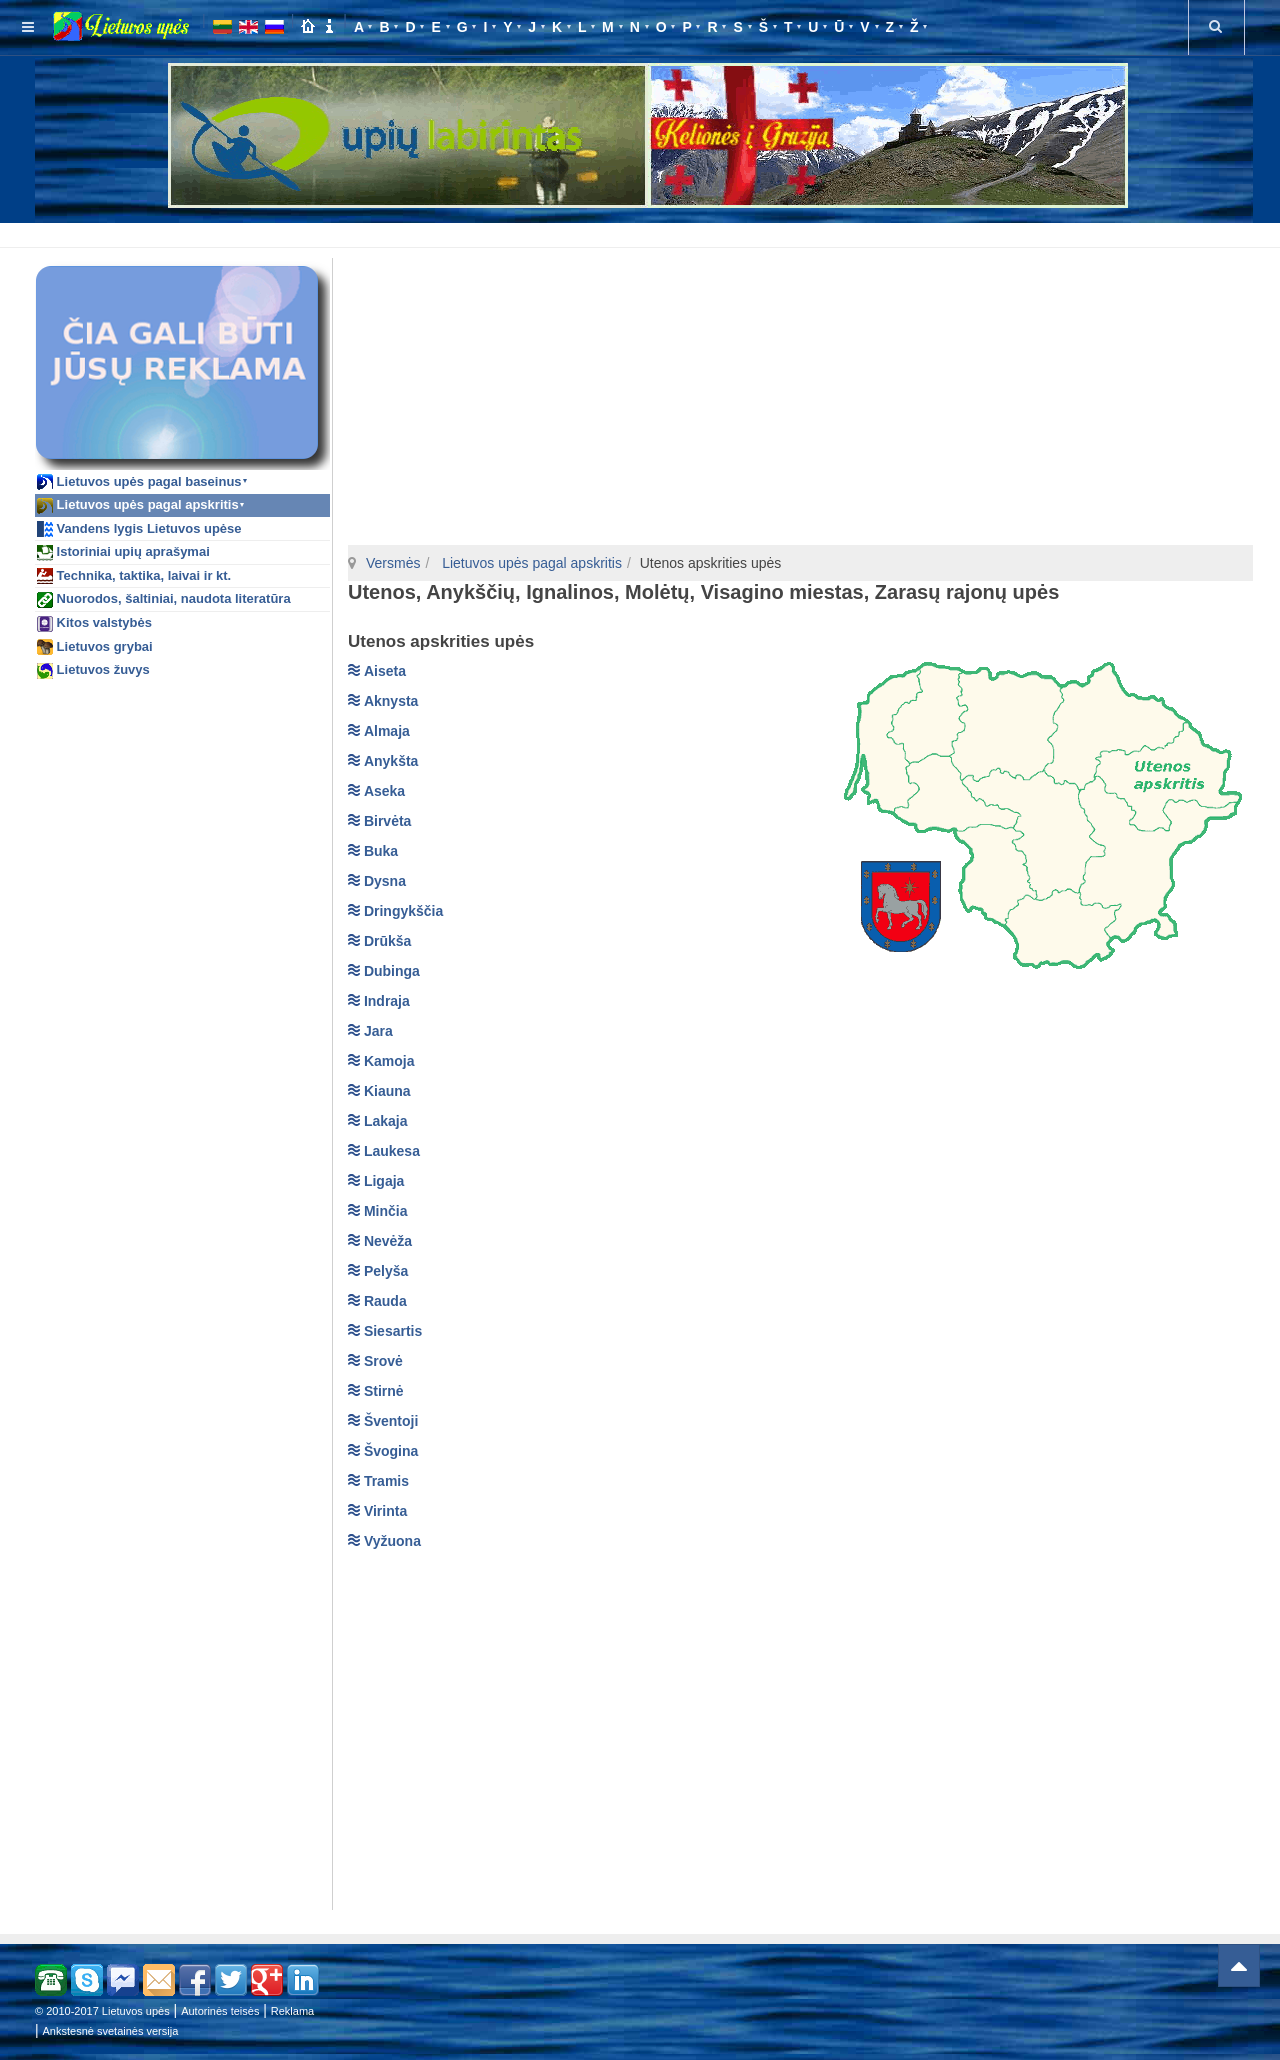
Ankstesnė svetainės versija (111, 2031)
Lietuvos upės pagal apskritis (530, 563)
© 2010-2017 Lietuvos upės (102, 2011)
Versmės (393, 563)
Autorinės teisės (220, 2011)
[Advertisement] (644, 232)
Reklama (292, 2011)
